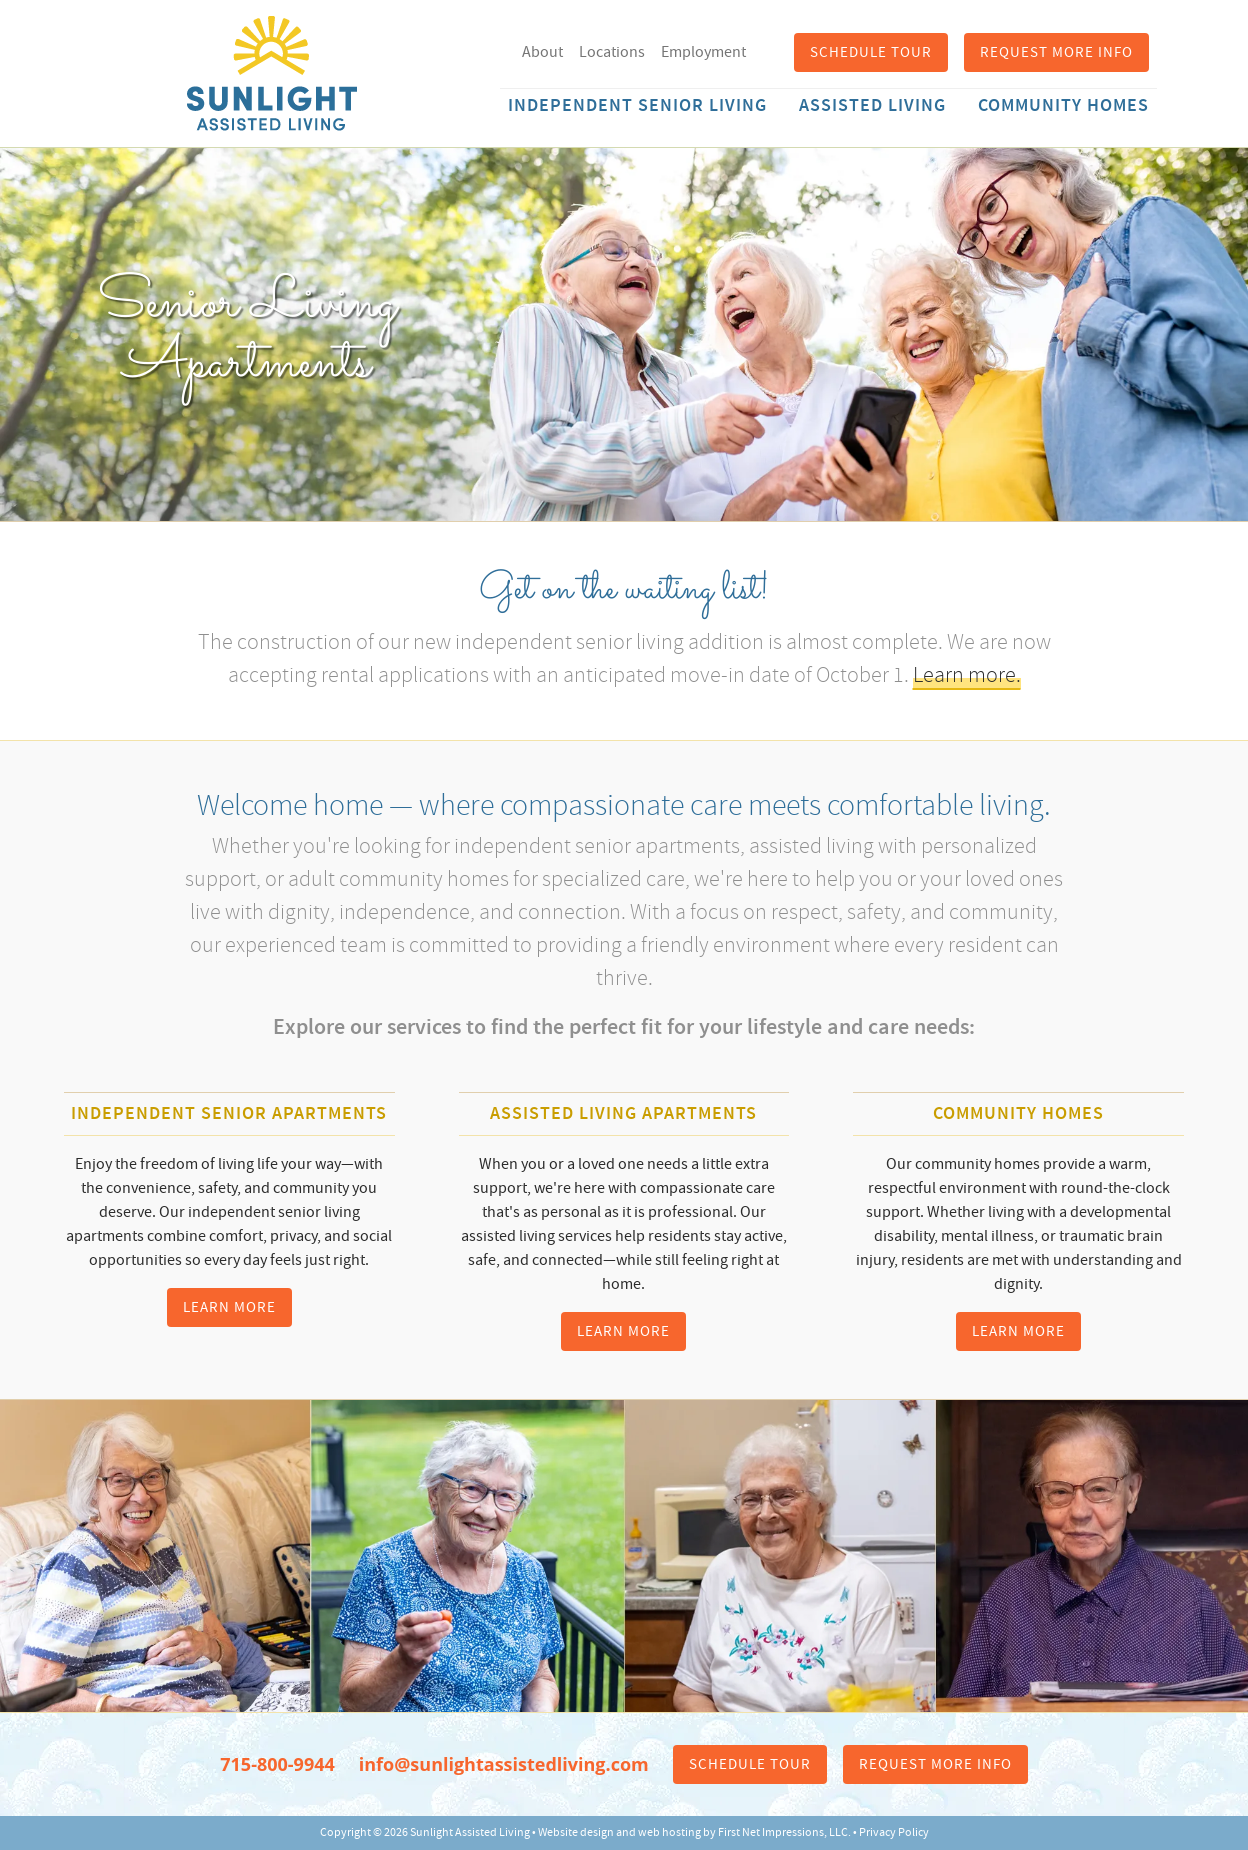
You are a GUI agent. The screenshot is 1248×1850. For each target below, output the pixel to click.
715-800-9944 (277, 1764)
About (542, 52)
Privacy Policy (894, 1832)
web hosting (669, 1832)
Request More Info (1056, 52)
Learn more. (967, 675)
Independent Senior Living (637, 106)
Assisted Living (872, 106)
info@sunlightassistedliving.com (504, 1764)
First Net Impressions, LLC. (784, 1832)
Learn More (229, 1307)
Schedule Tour (871, 52)
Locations (612, 52)
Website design (576, 1832)
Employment (703, 52)
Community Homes (1063, 106)
